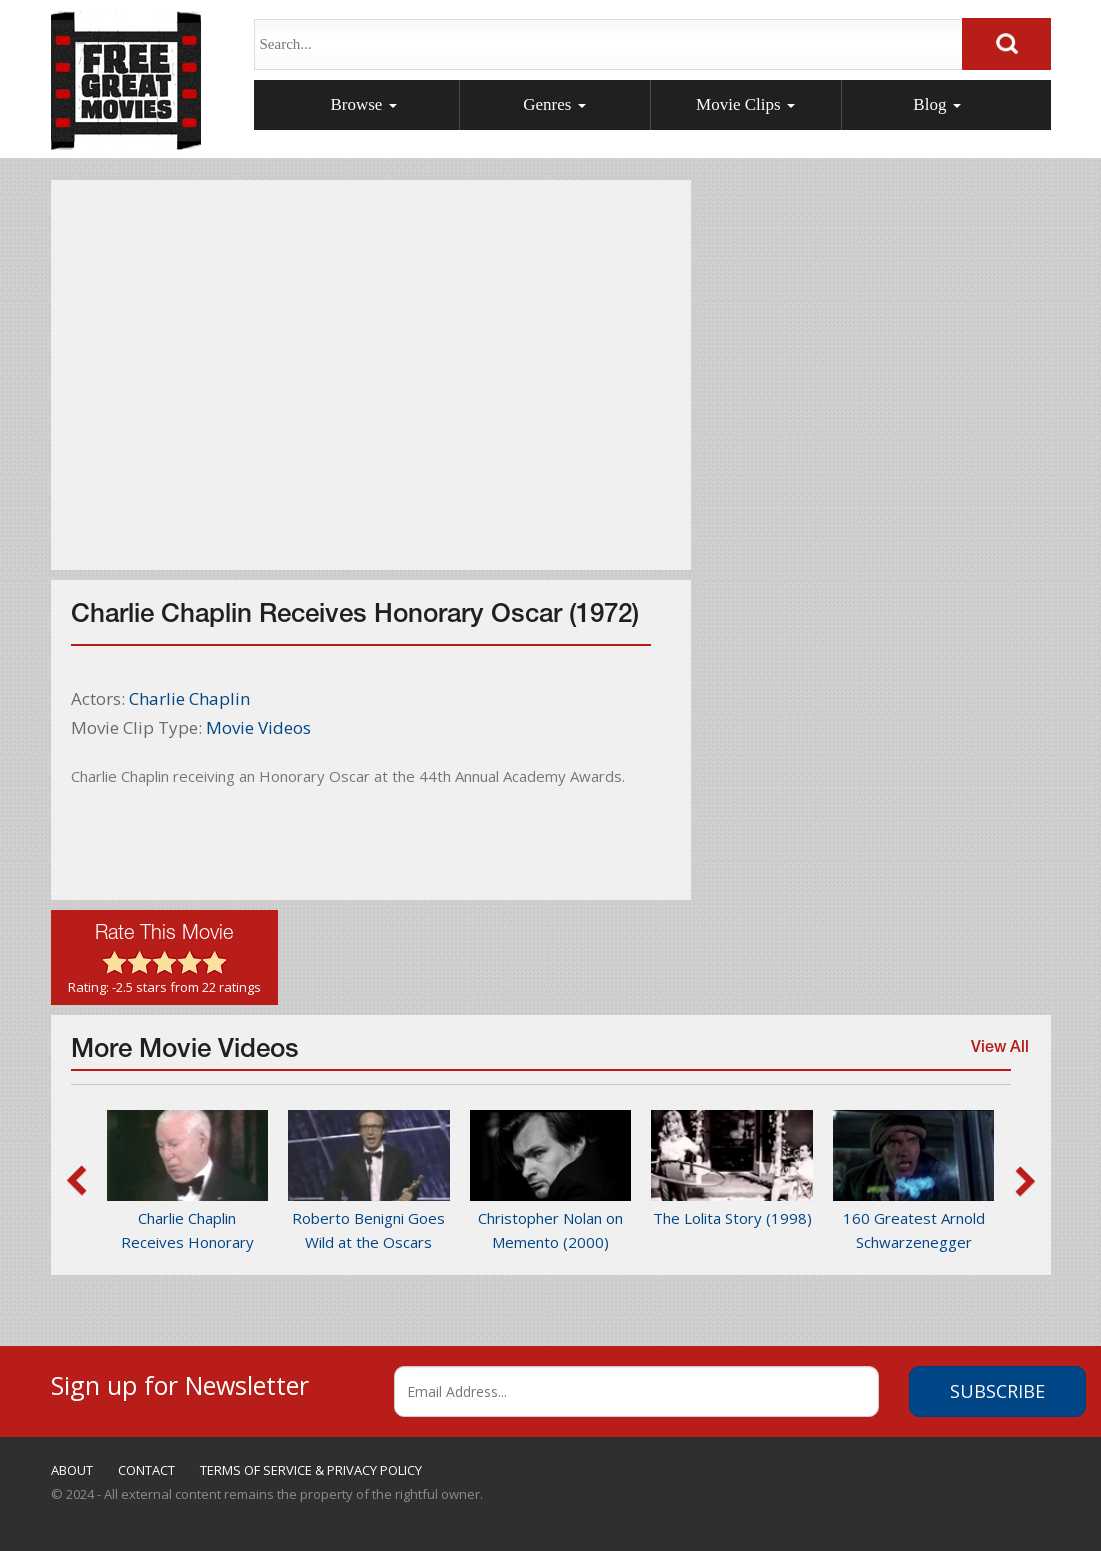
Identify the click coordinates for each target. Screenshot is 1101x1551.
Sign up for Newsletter (180, 1382)
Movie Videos (258, 727)
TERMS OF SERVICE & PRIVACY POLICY (311, 1470)
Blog (936, 104)
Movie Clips (745, 104)
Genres (554, 104)
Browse (363, 104)
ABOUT (72, 1470)
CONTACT (146, 1470)
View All (995, 1057)
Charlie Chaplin (189, 698)
